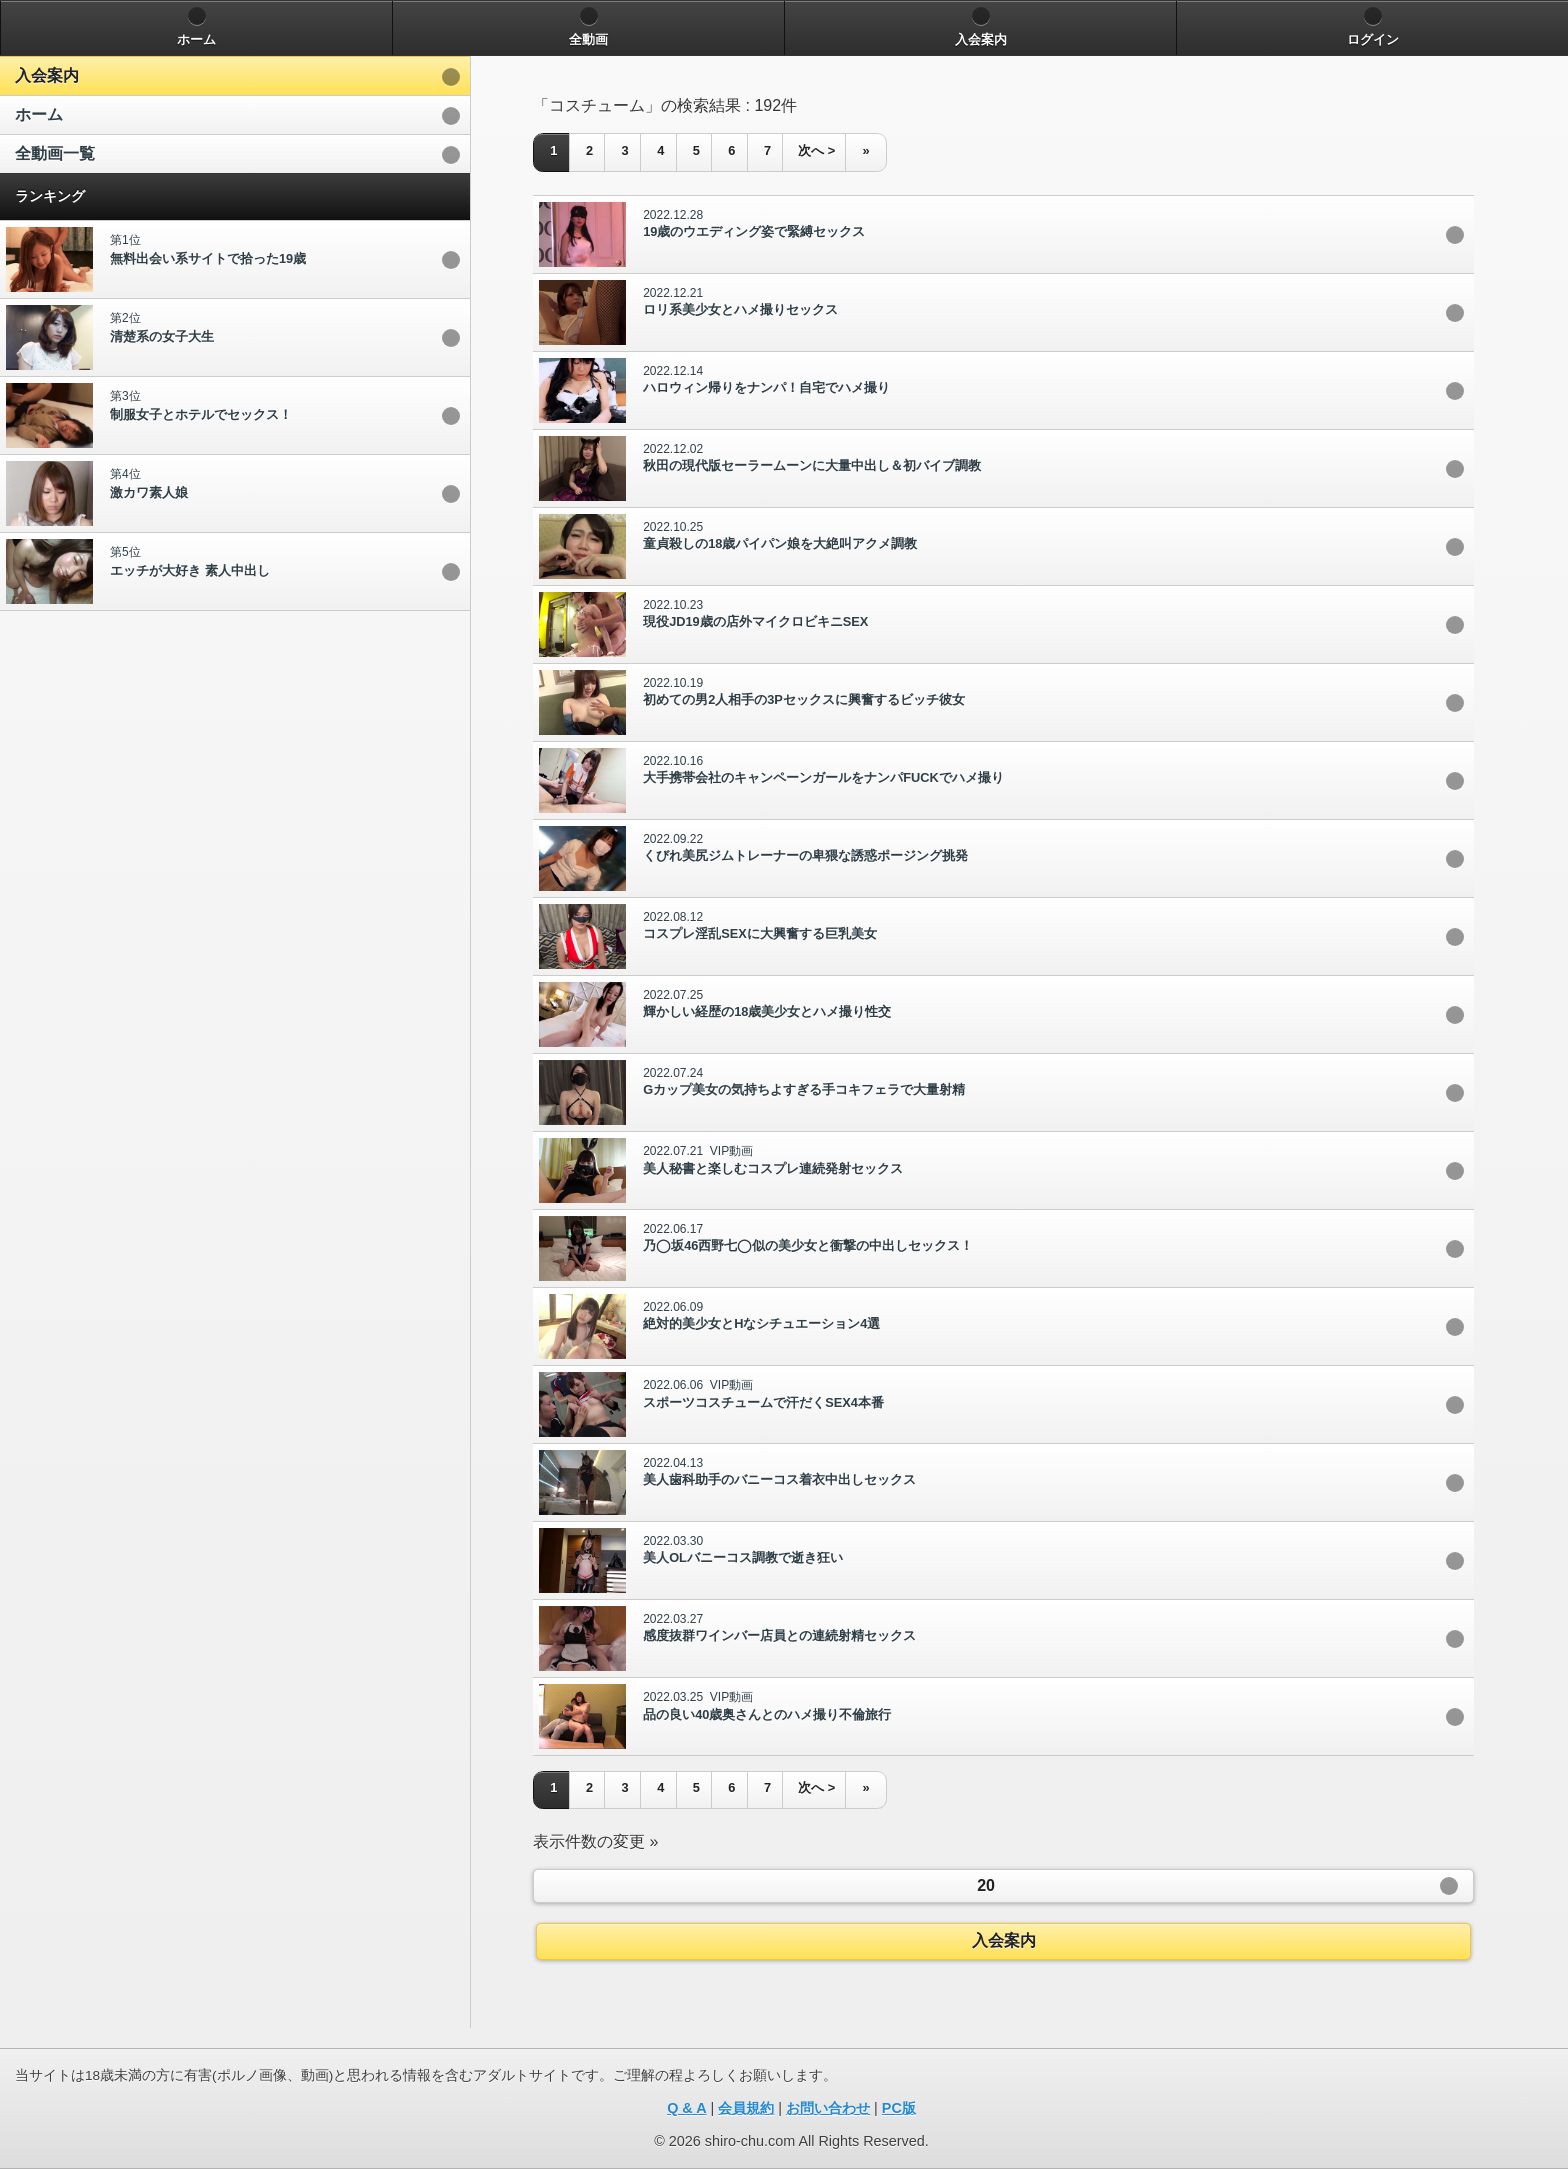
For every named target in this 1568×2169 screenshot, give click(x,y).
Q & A (686, 2108)
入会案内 (47, 75)
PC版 (899, 2108)
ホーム (39, 114)
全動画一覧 (55, 153)
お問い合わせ (828, 2108)
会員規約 (746, 2108)
